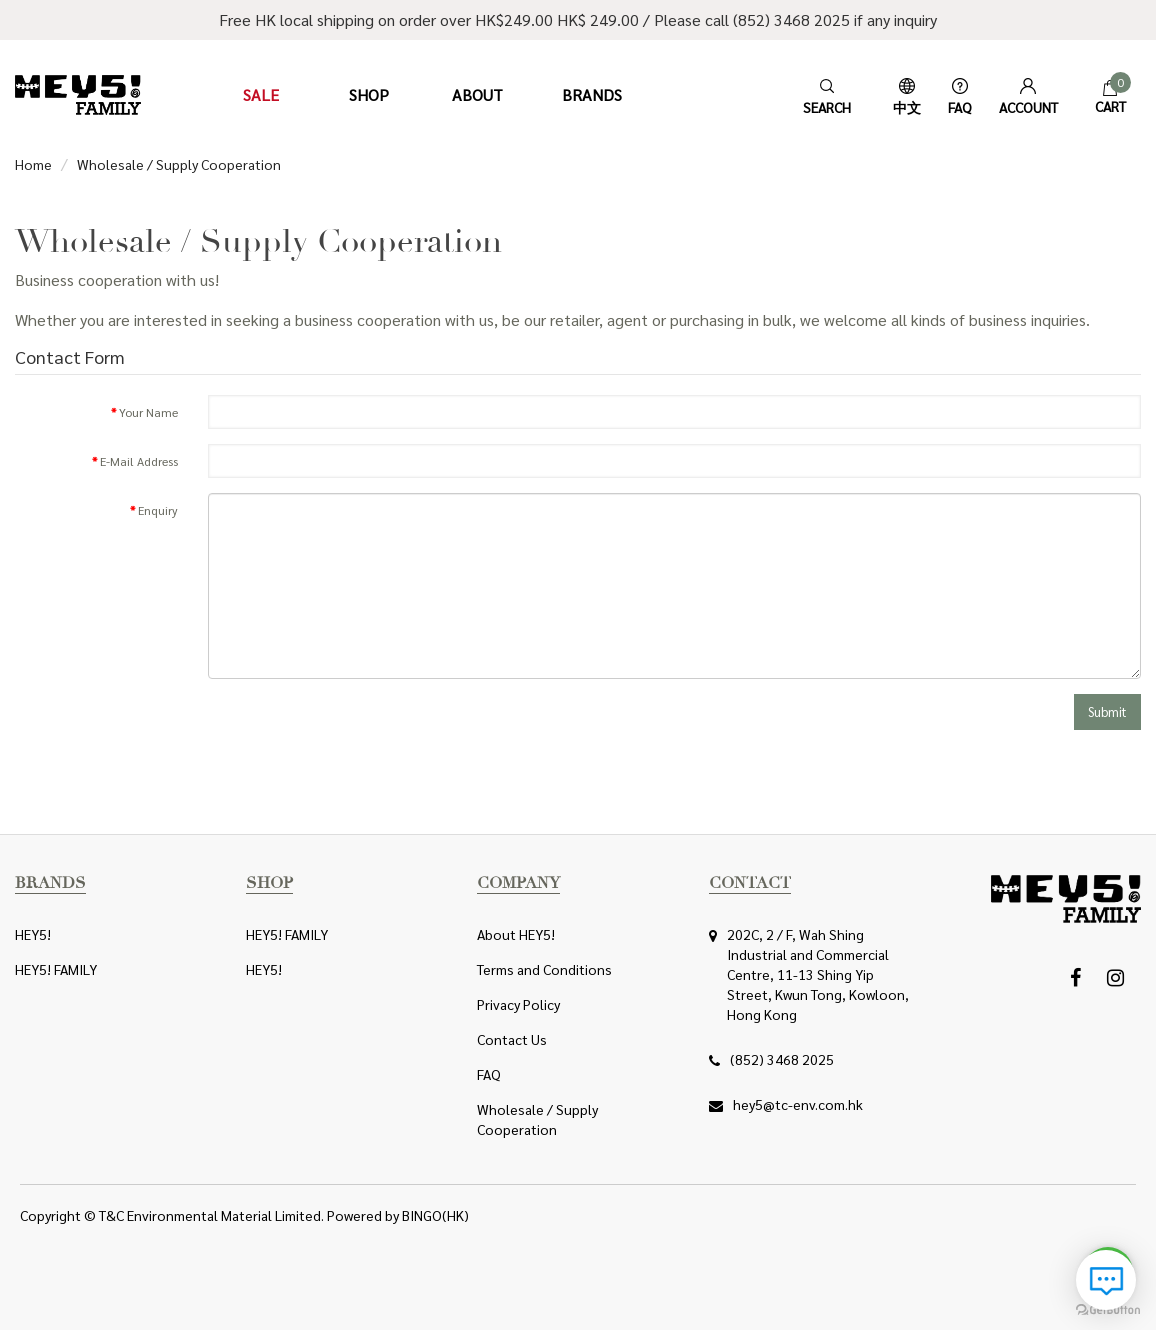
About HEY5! (516, 934)
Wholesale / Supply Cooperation (179, 164)
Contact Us (512, 1039)
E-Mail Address (139, 461)
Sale (261, 94)
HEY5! (33, 934)
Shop (369, 94)
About (477, 94)
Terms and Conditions (544, 969)
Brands (592, 94)
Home (33, 164)
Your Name (148, 412)
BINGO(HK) (435, 1215)
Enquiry (158, 510)
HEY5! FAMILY (56, 969)
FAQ (489, 1074)
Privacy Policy (518, 1004)
